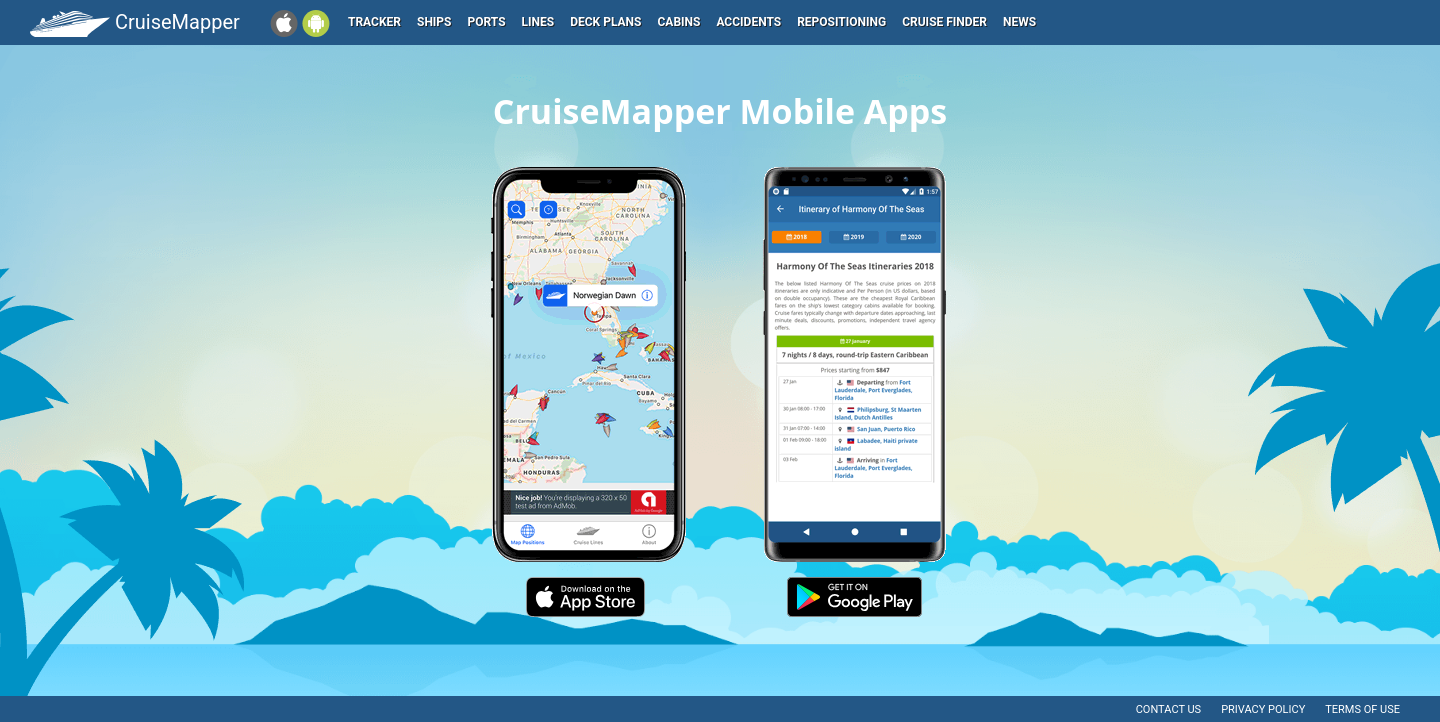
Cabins (678, 22)
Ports (487, 22)
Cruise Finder (944, 22)
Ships (434, 22)
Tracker (374, 22)
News (1019, 22)
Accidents (748, 22)
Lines (538, 22)
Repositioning (841, 22)
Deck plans (605, 22)
